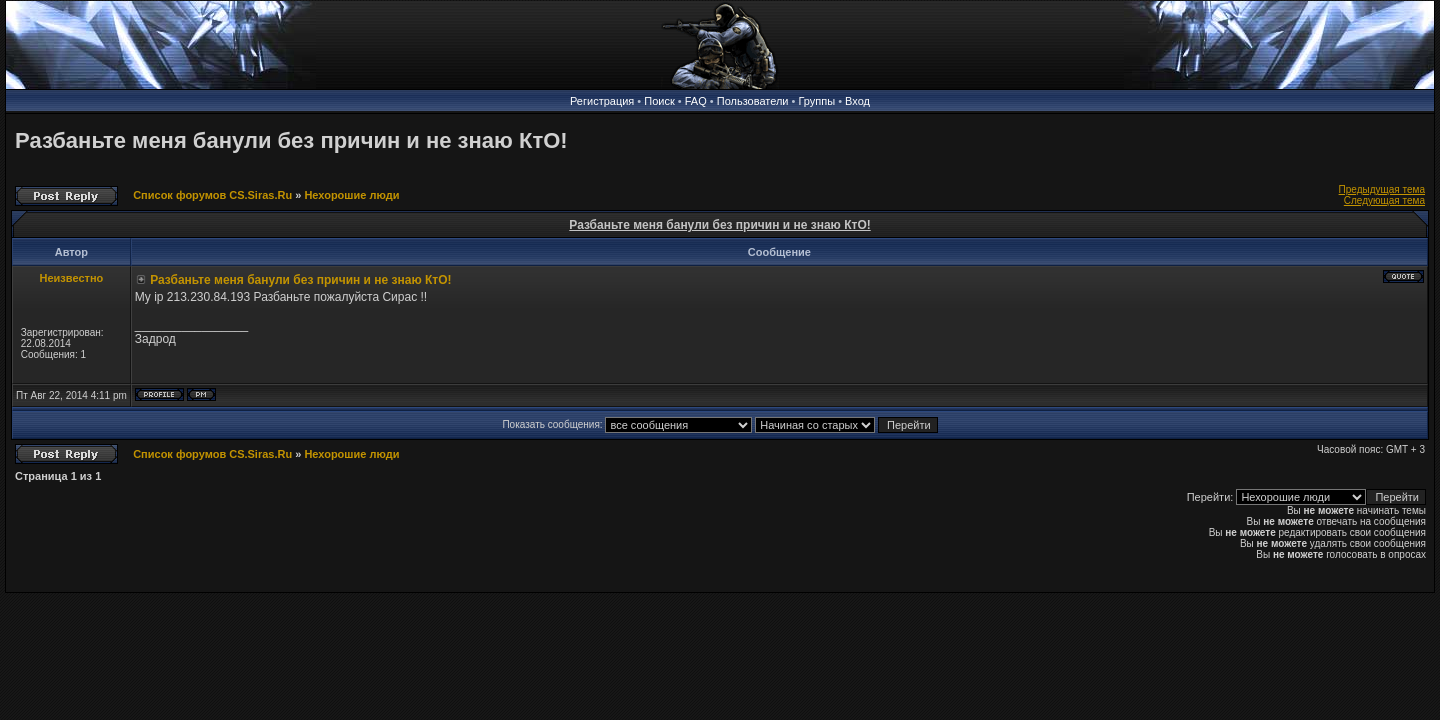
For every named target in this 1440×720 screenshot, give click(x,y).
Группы (816, 101)
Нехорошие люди (351, 195)
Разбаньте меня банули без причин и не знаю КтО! (291, 140)
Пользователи (753, 101)
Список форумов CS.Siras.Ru (212, 195)
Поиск (659, 101)
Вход (857, 101)
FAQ (696, 101)
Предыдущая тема (1382, 189)
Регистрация (602, 101)
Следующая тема (1384, 200)
